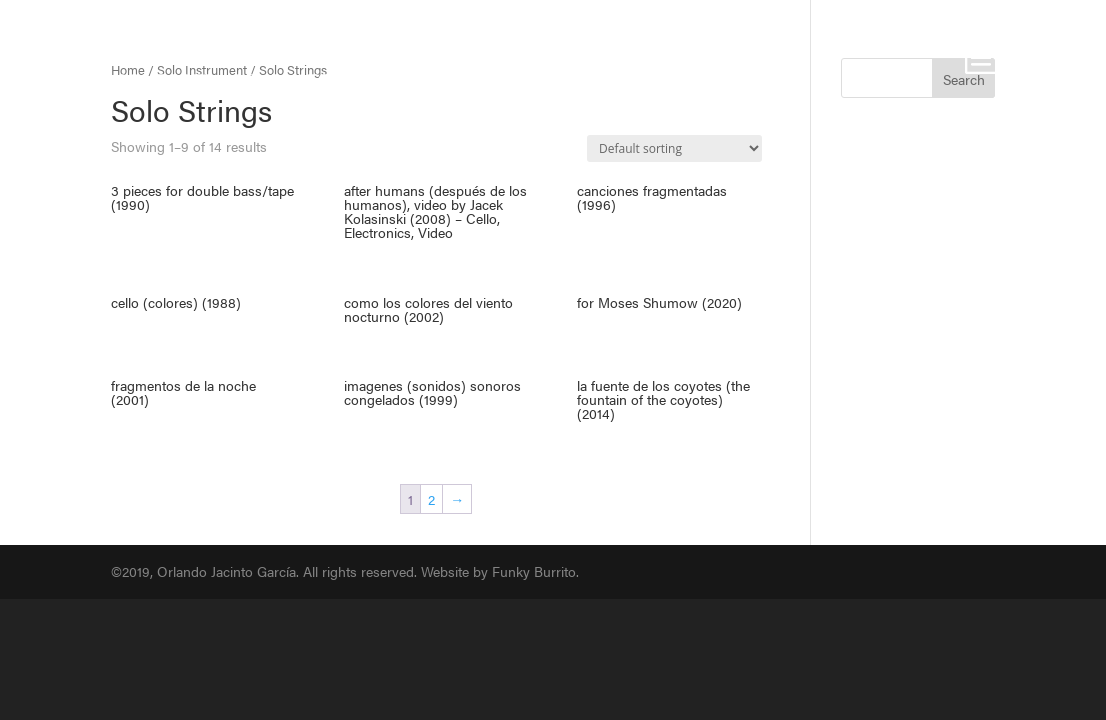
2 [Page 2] (431, 499)
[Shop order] (674, 148)
